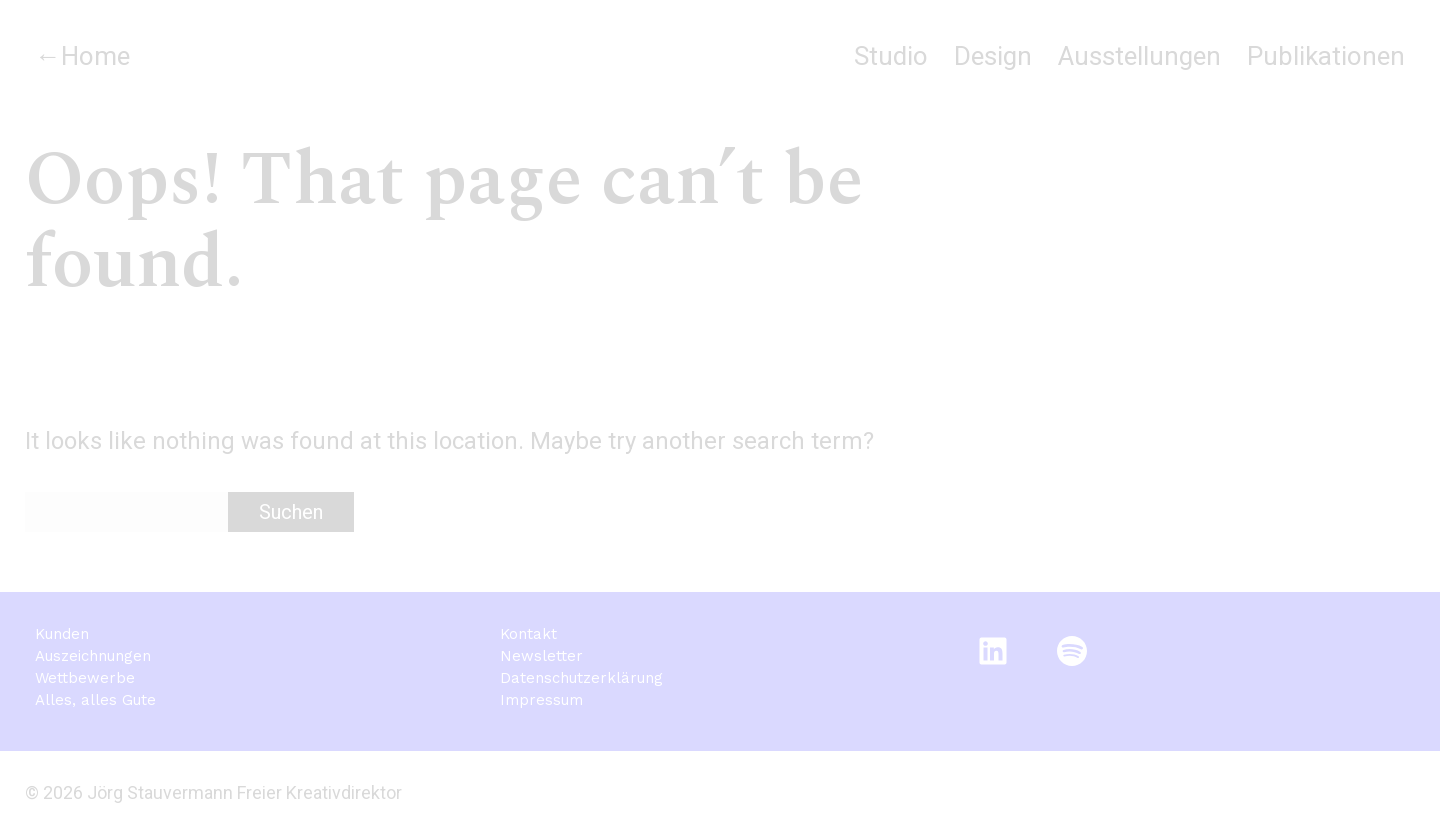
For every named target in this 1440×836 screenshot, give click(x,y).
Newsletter (541, 656)
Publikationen (1326, 56)
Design (993, 56)
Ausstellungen (1139, 56)
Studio (891, 56)
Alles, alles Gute (95, 700)
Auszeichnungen (93, 656)
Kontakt (528, 634)
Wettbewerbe (85, 678)
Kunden (62, 634)
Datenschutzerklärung (581, 678)
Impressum (541, 700)
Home (95, 56)
